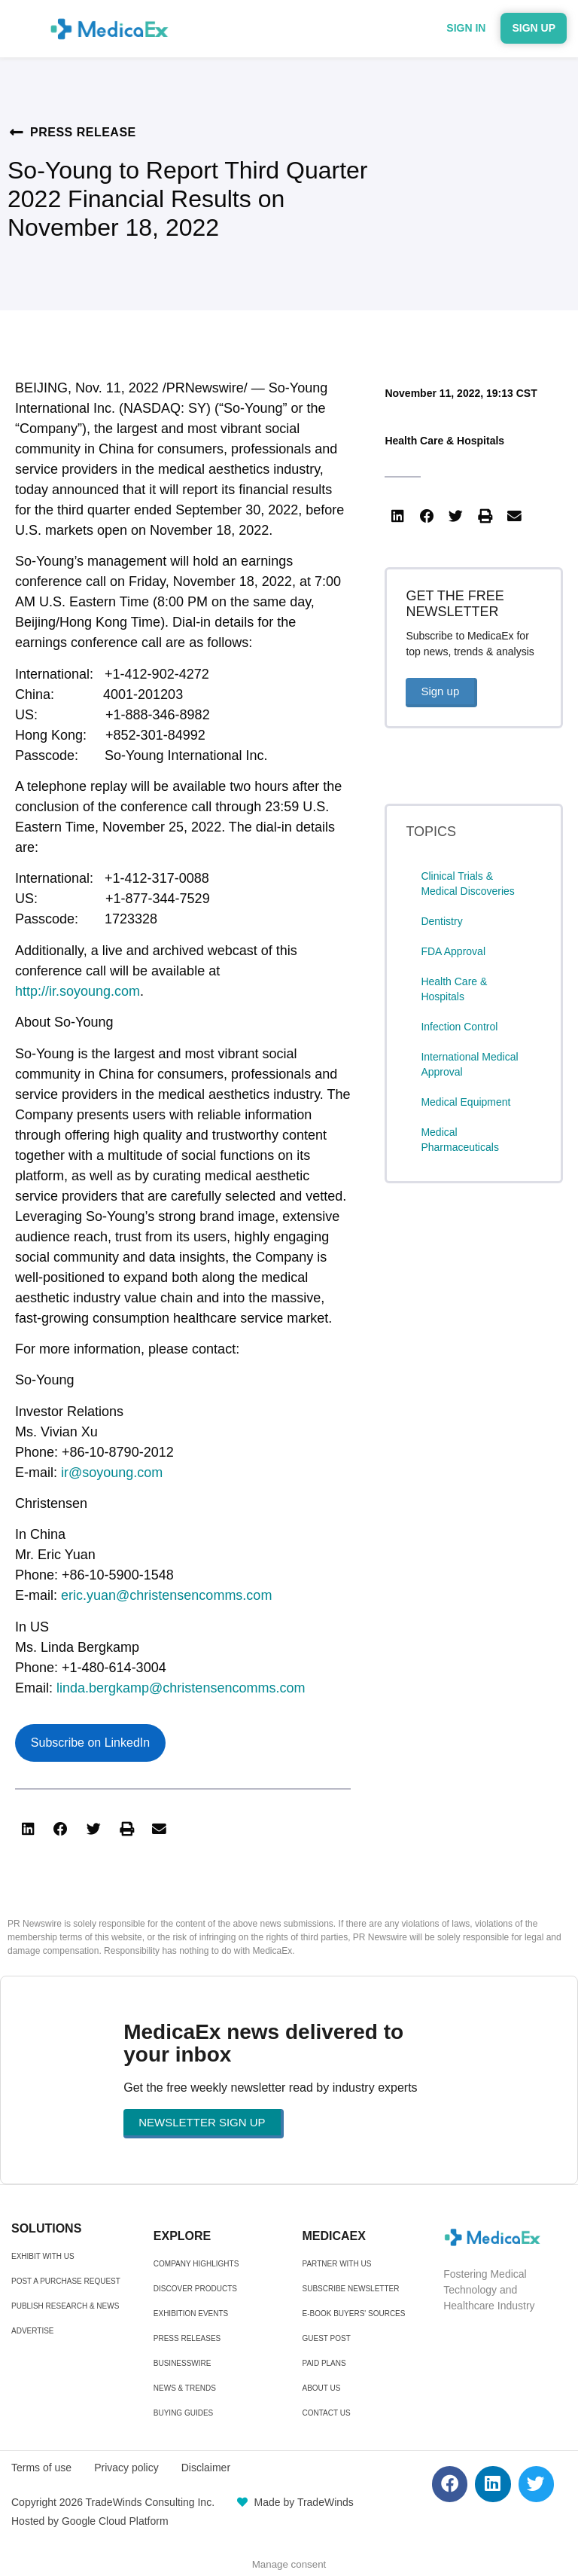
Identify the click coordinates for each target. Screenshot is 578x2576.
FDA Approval (453, 951)
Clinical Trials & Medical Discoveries (467, 883)
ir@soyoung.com (112, 1472)
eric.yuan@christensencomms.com (166, 1595)
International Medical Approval (469, 1064)
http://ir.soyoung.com (77, 991)
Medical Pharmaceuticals (460, 1139)
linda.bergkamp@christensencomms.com (180, 1687)
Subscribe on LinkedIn (90, 1742)
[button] (28, 1829)
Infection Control (459, 1027)
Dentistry (441, 921)
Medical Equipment (465, 1102)
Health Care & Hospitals (444, 441)
